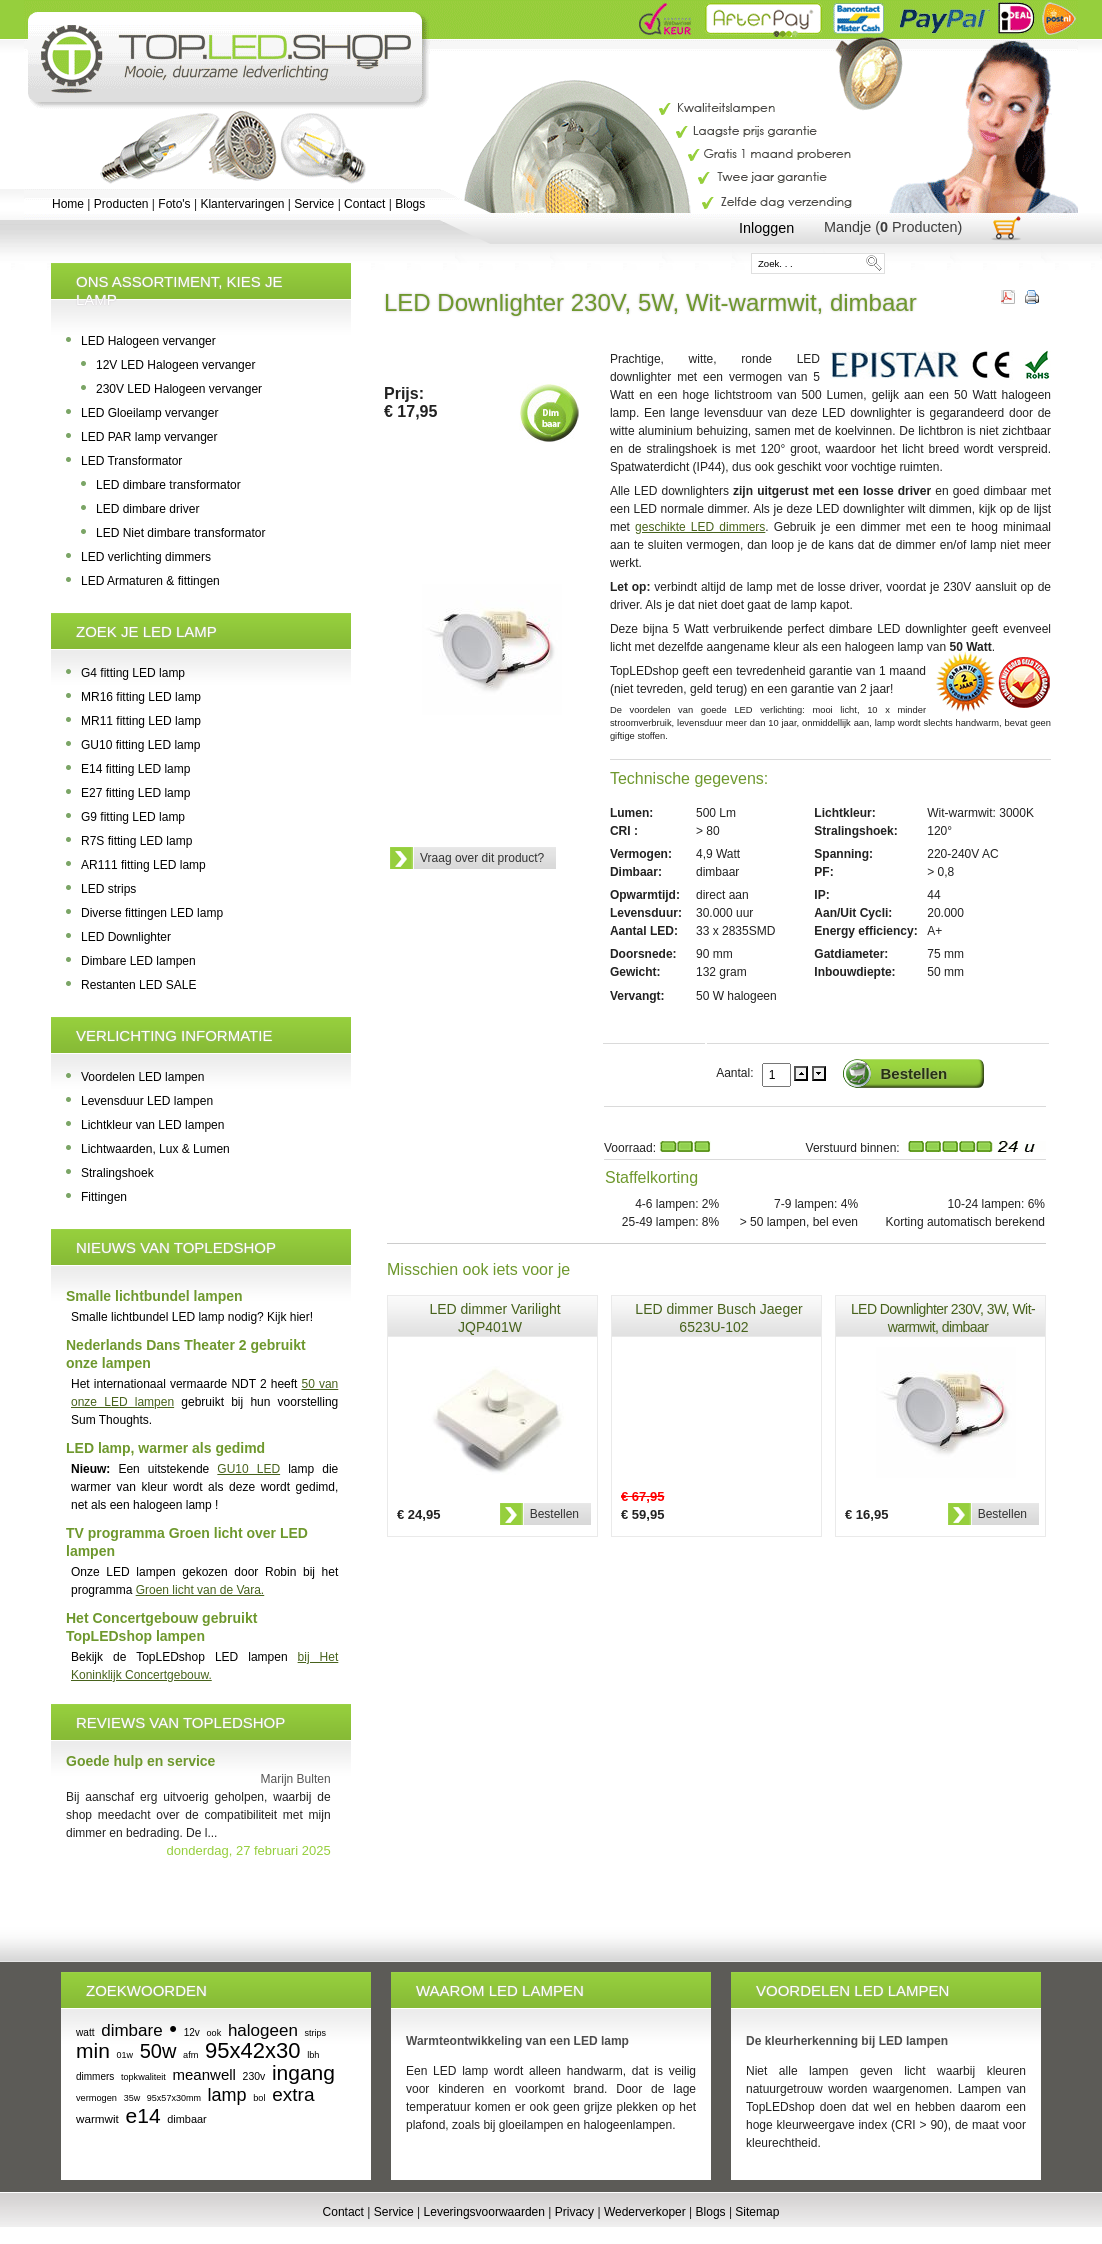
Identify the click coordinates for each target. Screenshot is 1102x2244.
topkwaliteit (143, 2077)
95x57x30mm (174, 2098)
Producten (121, 204)
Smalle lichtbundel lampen (154, 1296)
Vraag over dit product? (482, 858)
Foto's (174, 204)
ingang (303, 2072)
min (93, 2050)
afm (190, 2055)
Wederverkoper (645, 2212)
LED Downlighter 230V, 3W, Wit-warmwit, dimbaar (943, 1318)
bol (259, 2098)
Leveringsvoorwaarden (484, 2212)
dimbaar (186, 2119)
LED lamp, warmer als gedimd (165, 1448)
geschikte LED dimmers (700, 527)
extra (293, 2094)
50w (158, 2051)
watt (85, 2032)
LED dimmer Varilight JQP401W (494, 1318)
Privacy (574, 2212)
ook (213, 2033)
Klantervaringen (242, 204)
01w (125, 2055)
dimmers (95, 2076)
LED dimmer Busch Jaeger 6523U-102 (718, 1318)
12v (192, 2032)
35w (132, 2098)
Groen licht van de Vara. (200, 1590)
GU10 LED (248, 1469)
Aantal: (736, 1073)
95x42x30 (252, 2050)
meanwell (204, 2074)
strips (316, 2033)
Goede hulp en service (140, 1761)
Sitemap (757, 2212)
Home (68, 204)
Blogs (410, 204)
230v (254, 2076)
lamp (227, 2095)
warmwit (97, 2118)
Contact (364, 204)
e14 (143, 2115)
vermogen (96, 2098)
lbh (313, 2055)
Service (314, 204)
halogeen (263, 2030)
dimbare (131, 2030)
